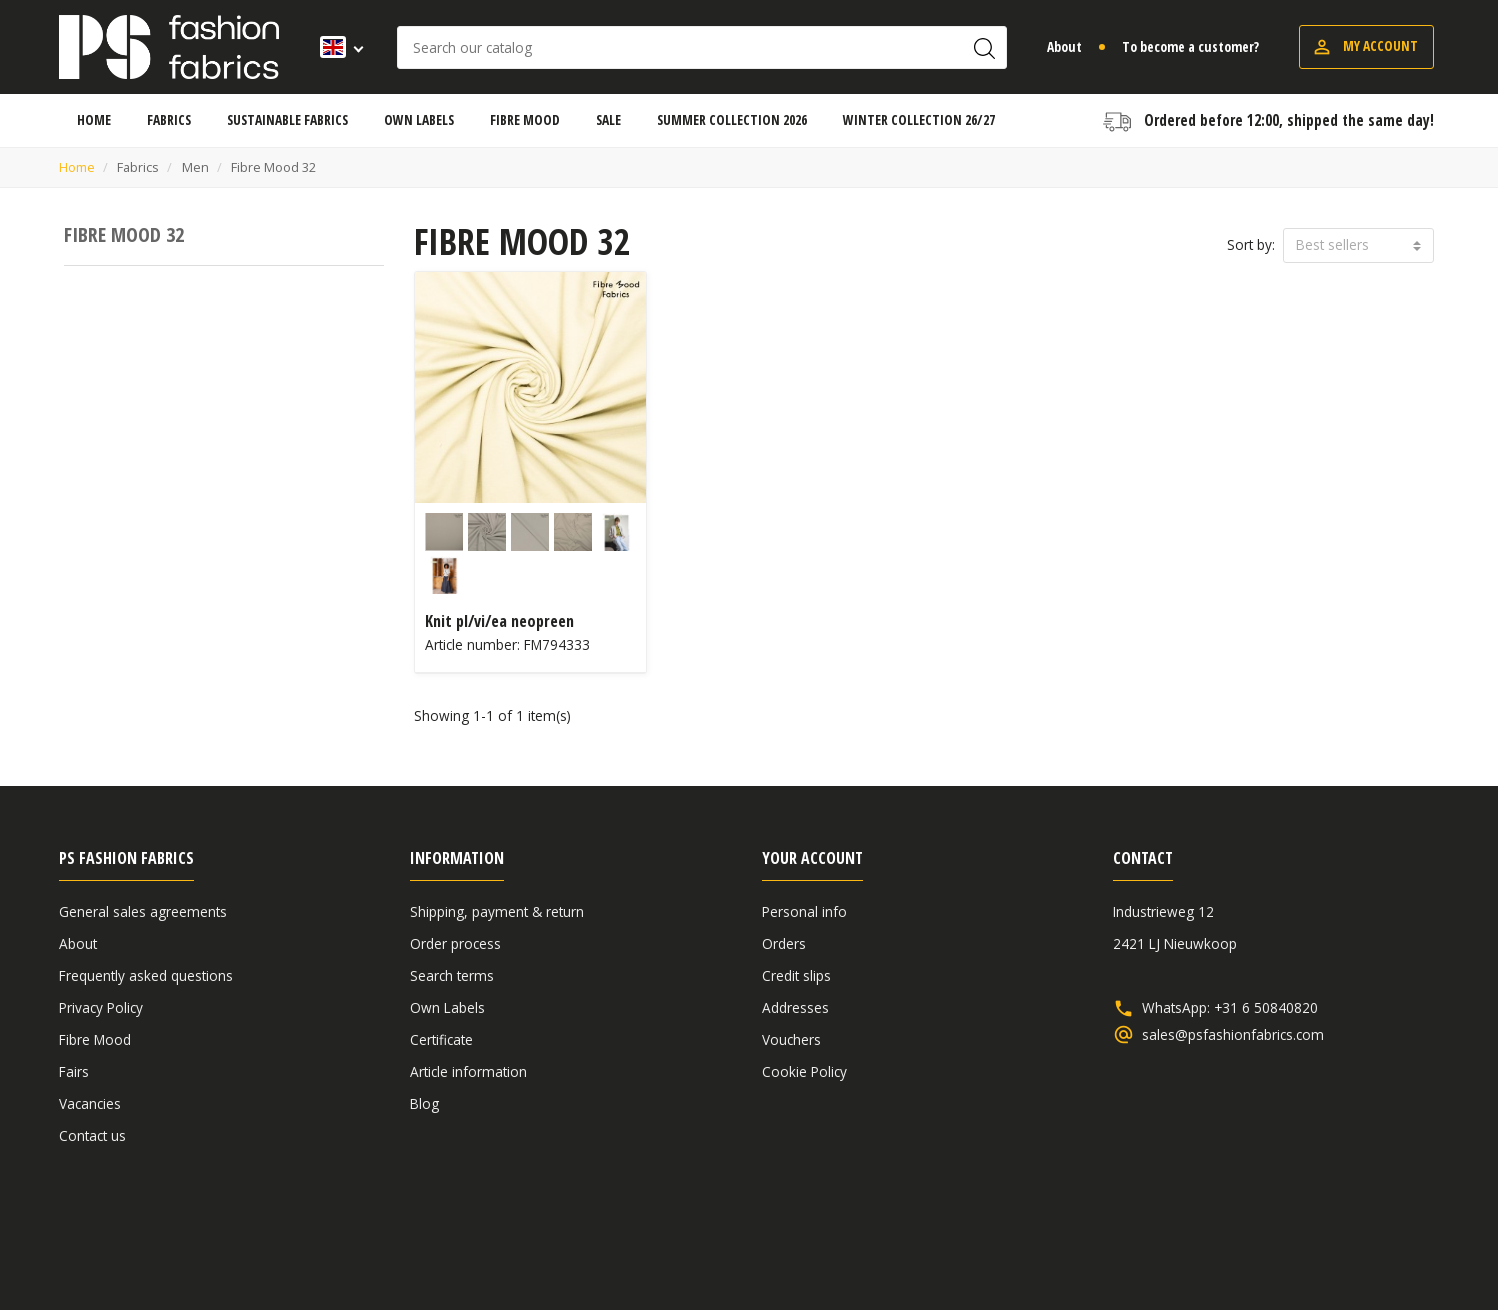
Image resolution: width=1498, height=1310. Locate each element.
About (1064, 46)
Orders (784, 943)
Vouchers (791, 1039)
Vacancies (90, 1103)
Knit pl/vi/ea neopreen (499, 621)
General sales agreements (143, 911)
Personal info (804, 911)
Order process (455, 943)
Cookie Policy (804, 1071)
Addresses (795, 1007)
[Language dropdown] (335, 47)
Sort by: (1251, 244)
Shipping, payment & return (497, 911)
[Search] (702, 47)
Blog (424, 1103)
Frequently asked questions (146, 975)
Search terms (452, 975)
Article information (468, 1071)
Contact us (92, 1135)
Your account (812, 858)
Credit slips (796, 975)
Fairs (74, 1071)
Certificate (441, 1039)
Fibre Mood (95, 1039)
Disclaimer (1315, 1242)
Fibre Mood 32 (124, 234)
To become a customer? (1190, 46)
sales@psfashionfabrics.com (1233, 1035)
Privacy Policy (101, 1007)
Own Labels (447, 1007)
